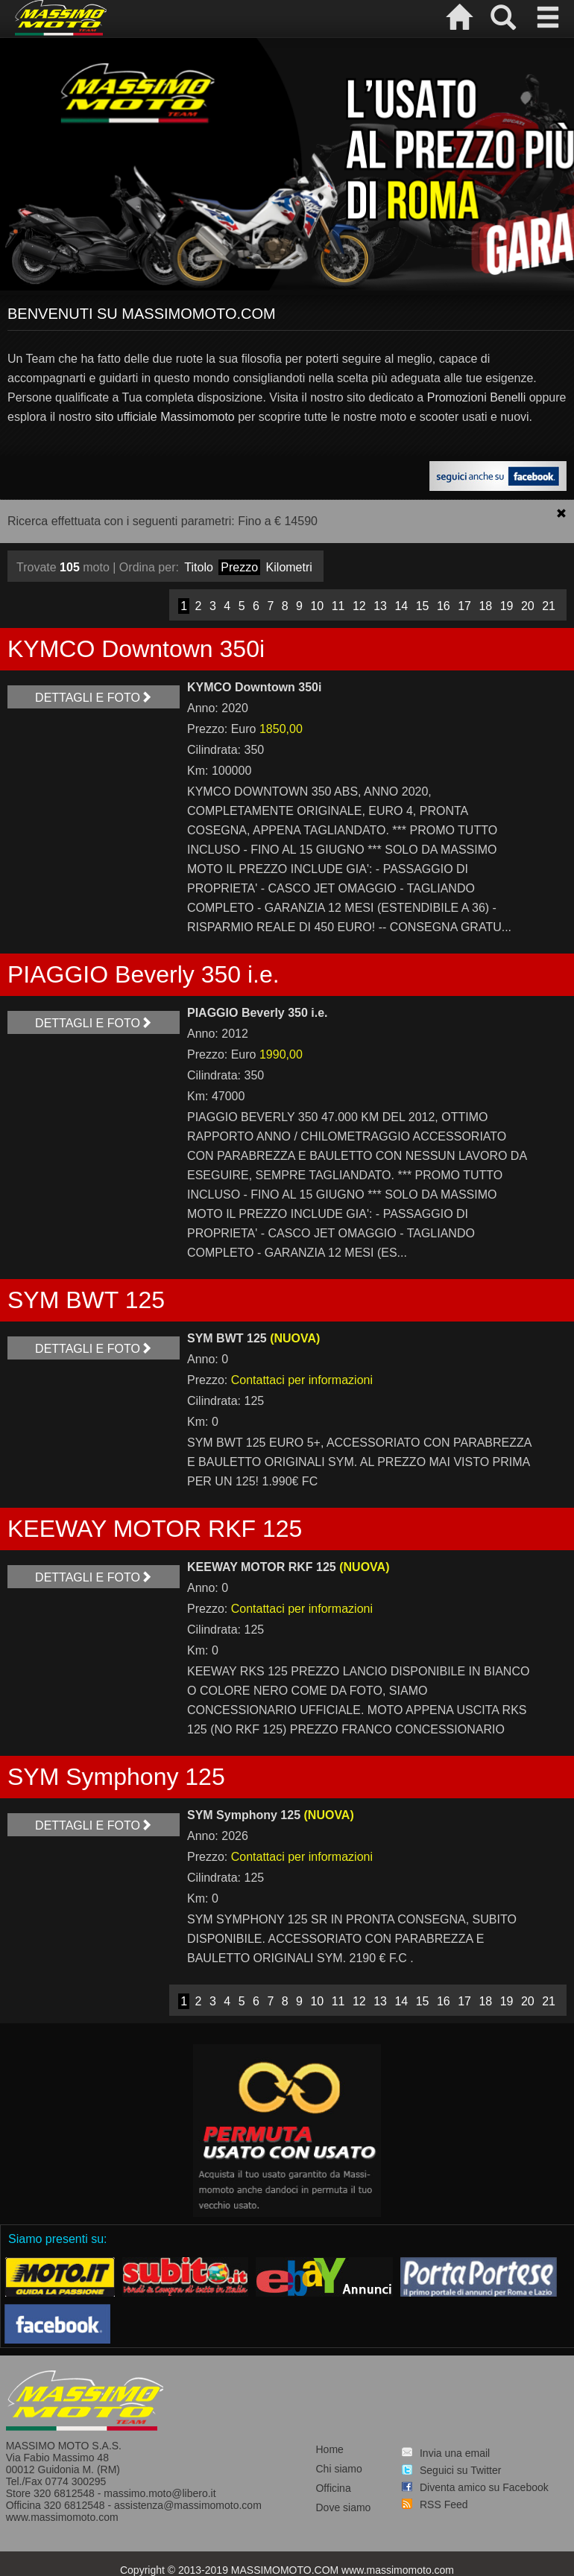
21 (548, 606)
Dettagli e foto (93, 697)
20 (527, 606)
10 (317, 606)
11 (338, 606)
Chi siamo (338, 2469)
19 (507, 606)
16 (443, 606)
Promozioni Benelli (476, 397)
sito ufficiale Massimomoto (164, 416)
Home (329, 2449)
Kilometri (289, 567)
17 (464, 606)
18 (485, 606)
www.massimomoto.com (62, 2517)
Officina (332, 2488)
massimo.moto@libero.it (159, 2493)
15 (422, 606)
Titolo (198, 567)
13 (380, 606)
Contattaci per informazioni (302, 1380)
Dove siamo (342, 2507)
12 (359, 606)
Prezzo (239, 567)
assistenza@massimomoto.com (188, 2505)
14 (401, 606)
